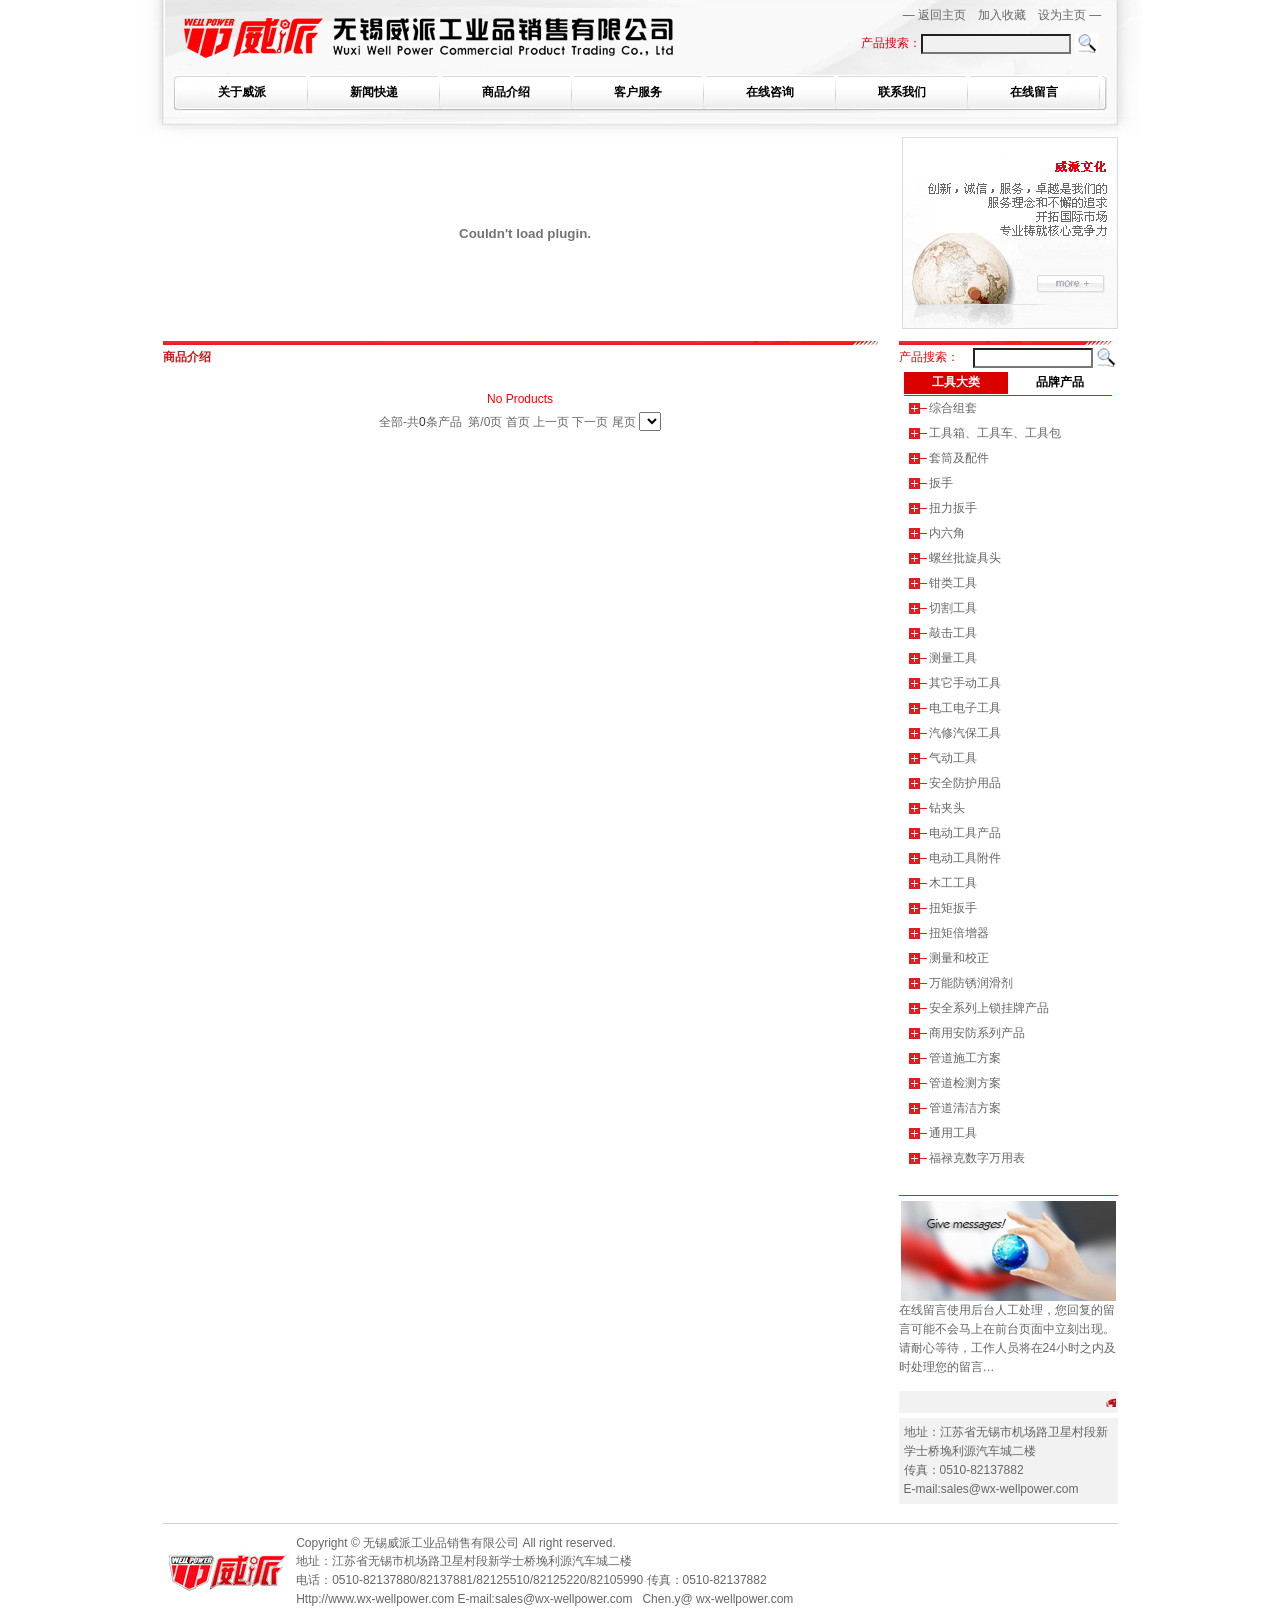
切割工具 (953, 608)
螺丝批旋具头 (965, 558)
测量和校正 (959, 958)
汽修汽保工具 (965, 733)
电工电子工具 (965, 708)
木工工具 (953, 883)
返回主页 (942, 15)
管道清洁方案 (965, 1108)
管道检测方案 (965, 1083)
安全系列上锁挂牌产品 (989, 1008)
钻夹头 (947, 808)
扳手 (941, 483)
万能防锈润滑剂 (971, 983)
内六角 (947, 533)
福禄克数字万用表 (977, 1158)
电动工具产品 (965, 833)
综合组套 (953, 408)
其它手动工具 (965, 683)
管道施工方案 (965, 1058)
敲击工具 (953, 633)
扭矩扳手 (953, 908)
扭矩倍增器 (959, 933)
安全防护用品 (965, 783)
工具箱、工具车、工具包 (995, 433)
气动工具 (953, 758)
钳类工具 (953, 583)
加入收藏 (1002, 15)
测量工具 (953, 658)
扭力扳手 (953, 508)
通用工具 (953, 1133)
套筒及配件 (959, 458)
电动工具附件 (965, 858)
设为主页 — (1069, 15)
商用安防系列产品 (977, 1033)
